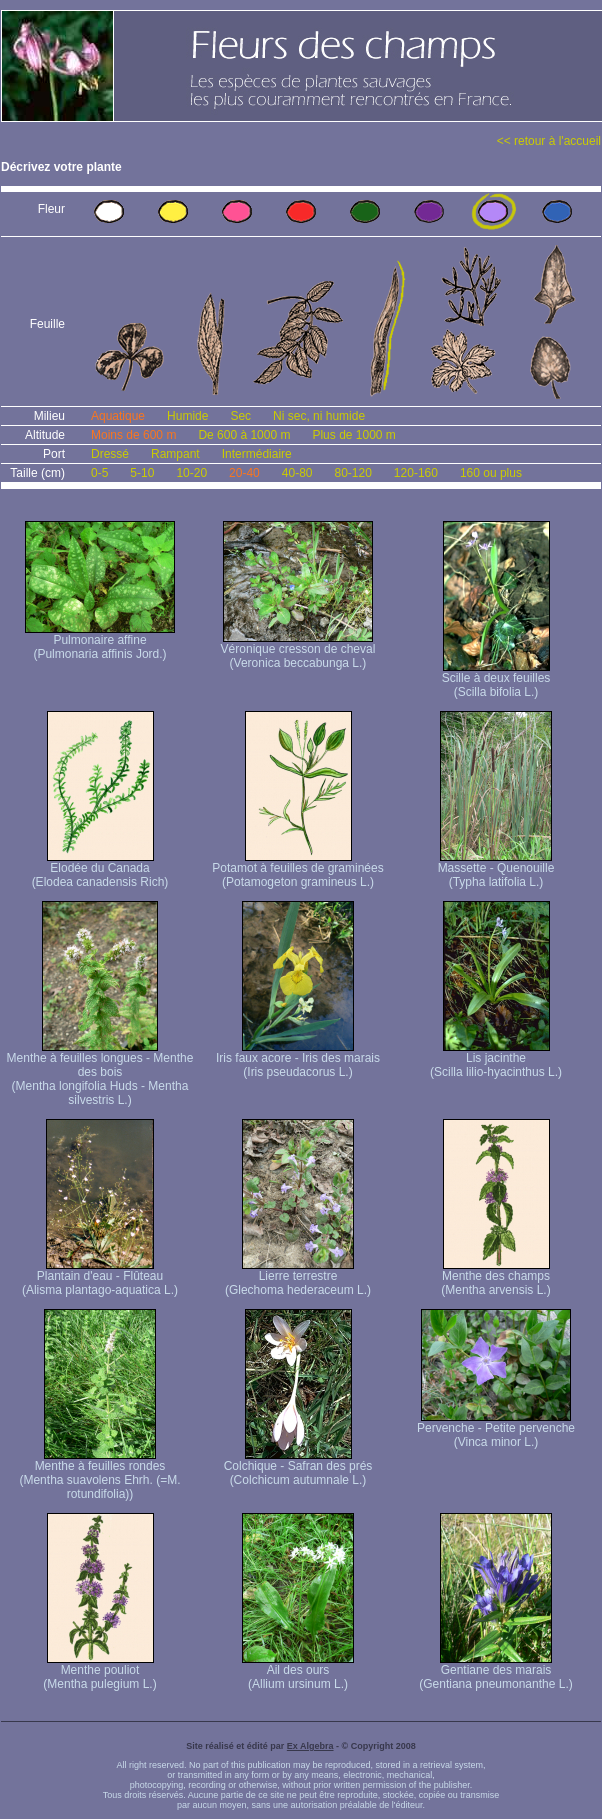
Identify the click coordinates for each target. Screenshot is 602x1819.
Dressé (110, 454)
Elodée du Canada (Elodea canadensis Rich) (100, 869)
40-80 (297, 473)
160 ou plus (491, 473)
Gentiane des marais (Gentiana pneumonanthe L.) (495, 1671)
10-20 (191, 473)
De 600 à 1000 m (244, 435)
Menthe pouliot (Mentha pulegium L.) (99, 1671)
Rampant (175, 454)
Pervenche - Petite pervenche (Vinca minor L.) (496, 1429)
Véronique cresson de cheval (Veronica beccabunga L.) (298, 650)
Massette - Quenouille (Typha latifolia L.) (496, 869)
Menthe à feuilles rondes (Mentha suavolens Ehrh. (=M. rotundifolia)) (99, 1474)
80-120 (352, 473)
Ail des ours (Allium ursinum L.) (298, 1671)
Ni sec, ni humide (319, 416)
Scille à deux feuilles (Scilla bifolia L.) (496, 679)
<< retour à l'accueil (549, 141)
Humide (187, 416)
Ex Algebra (310, 1746)
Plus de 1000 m (353, 435)
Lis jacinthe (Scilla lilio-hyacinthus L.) (496, 1059)
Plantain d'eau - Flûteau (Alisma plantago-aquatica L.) (100, 1277)
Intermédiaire (257, 454)
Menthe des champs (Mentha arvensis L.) (495, 1277)
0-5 (99, 473)
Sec (240, 416)
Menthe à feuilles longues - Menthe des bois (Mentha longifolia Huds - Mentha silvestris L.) (100, 1073)
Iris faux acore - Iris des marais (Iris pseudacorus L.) (298, 1059)
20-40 (244, 473)
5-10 (142, 473)
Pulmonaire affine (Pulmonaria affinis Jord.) (100, 641)
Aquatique (118, 416)
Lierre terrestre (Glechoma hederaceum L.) (298, 1277)
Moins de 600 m (133, 435)
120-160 (416, 473)
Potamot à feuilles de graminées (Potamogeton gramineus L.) (297, 869)
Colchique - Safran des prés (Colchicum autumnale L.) (298, 1467)
